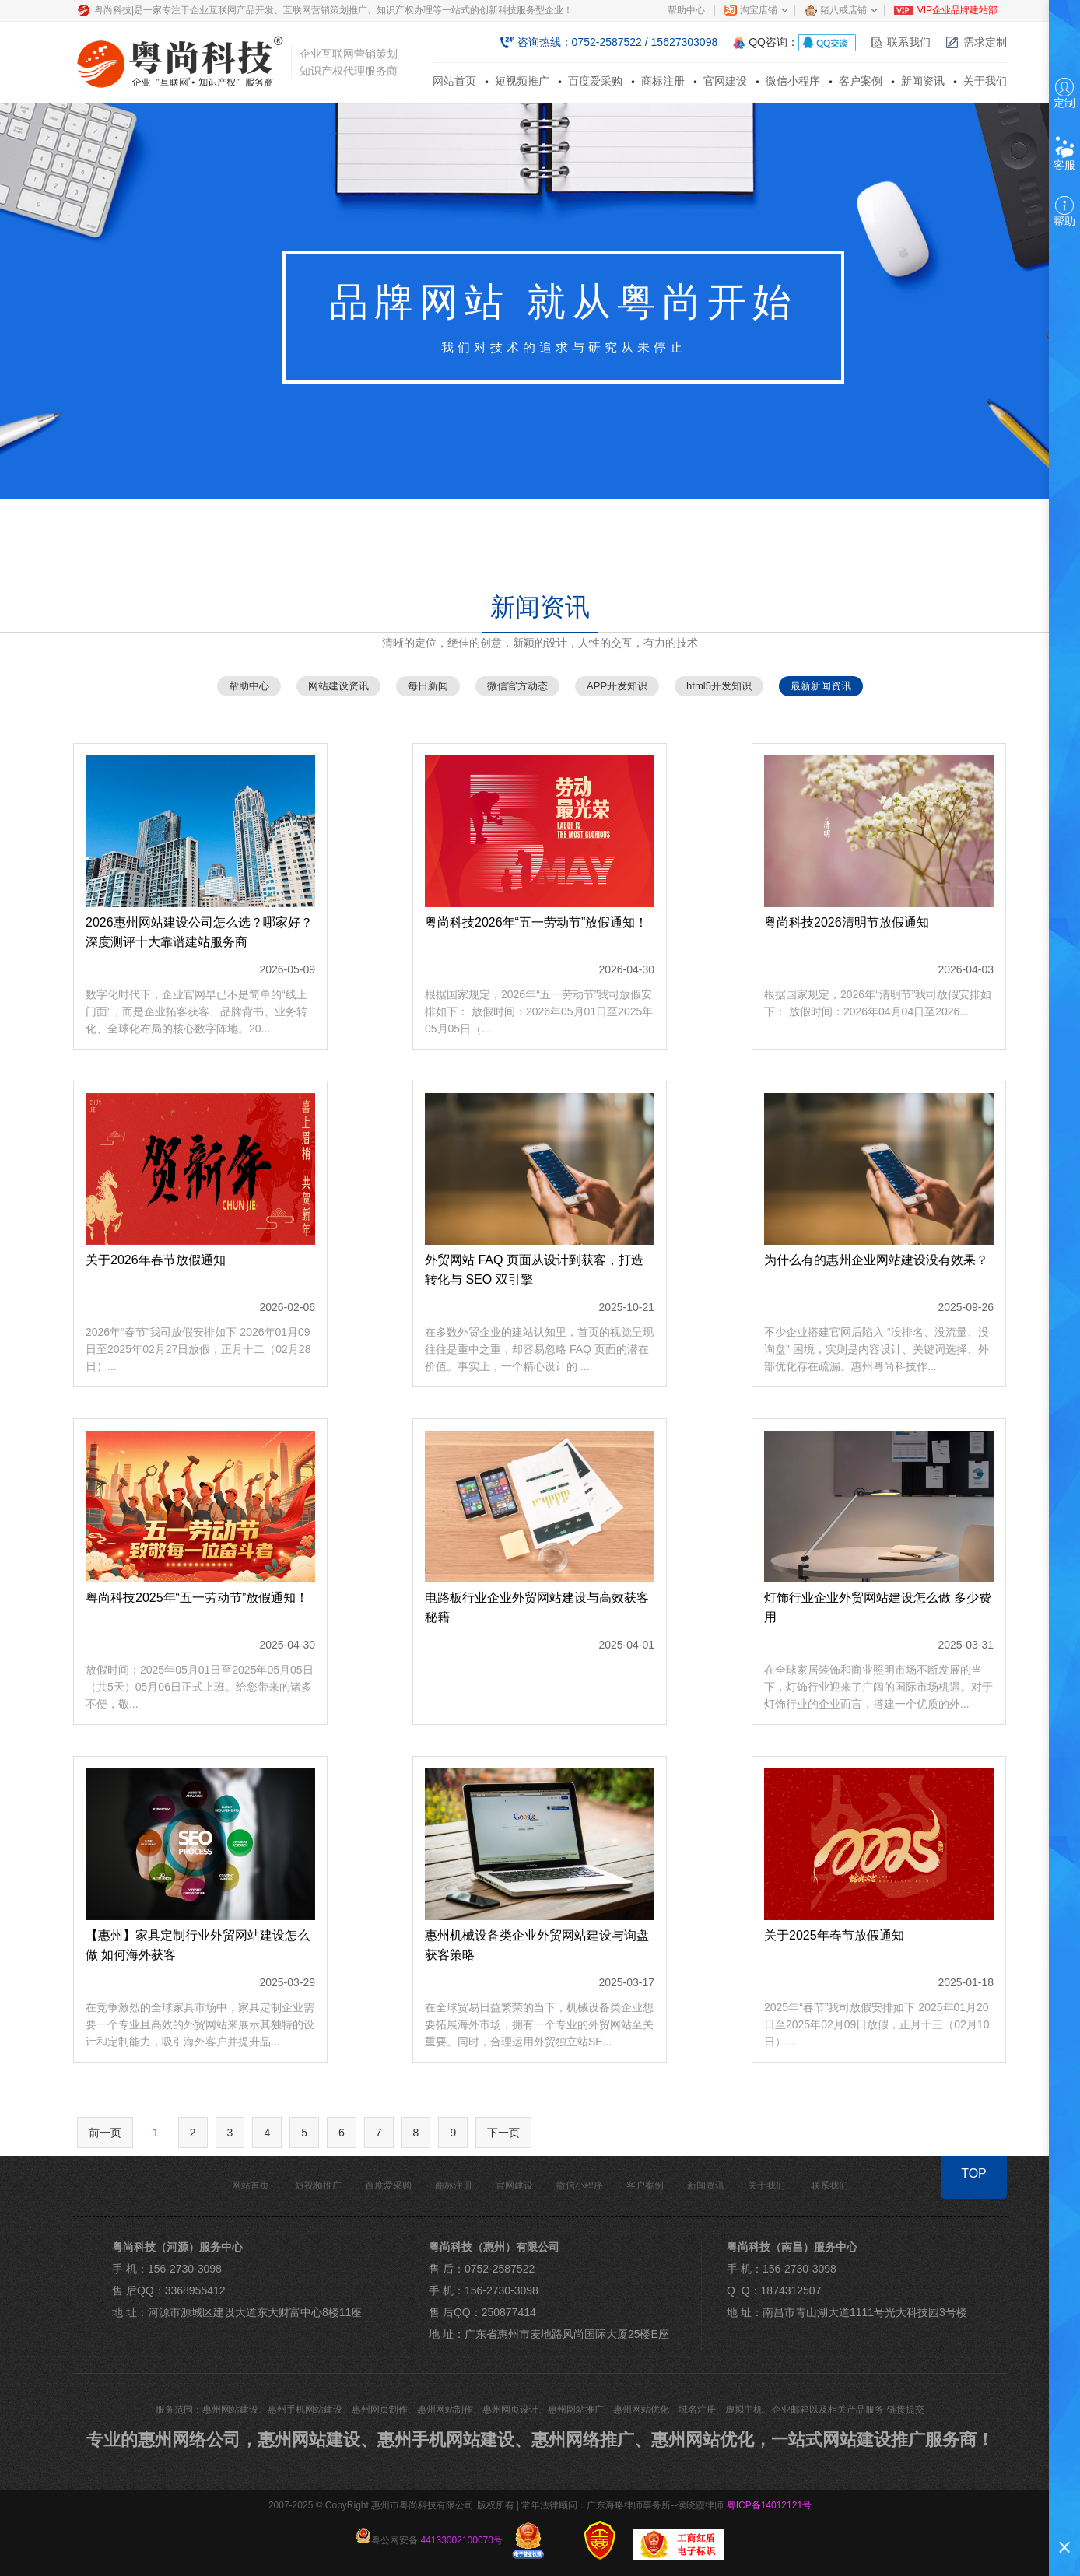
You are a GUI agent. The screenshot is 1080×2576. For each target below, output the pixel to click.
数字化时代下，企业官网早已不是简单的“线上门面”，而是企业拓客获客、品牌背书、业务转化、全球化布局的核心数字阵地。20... (196, 1011)
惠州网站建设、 (317, 2439)
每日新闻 (428, 686)
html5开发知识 (719, 686)
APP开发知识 (617, 686)
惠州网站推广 (576, 2409)
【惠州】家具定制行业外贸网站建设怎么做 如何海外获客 (198, 1945)
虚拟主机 (744, 2409)
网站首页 (454, 81)
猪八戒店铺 (843, 10)
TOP (974, 2173)
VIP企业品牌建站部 (957, 10)
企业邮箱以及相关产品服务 (828, 2409)
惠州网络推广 (582, 2439)
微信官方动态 (517, 686)
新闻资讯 (923, 81)
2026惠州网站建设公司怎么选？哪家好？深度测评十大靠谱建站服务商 (199, 932)
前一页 (105, 2132)
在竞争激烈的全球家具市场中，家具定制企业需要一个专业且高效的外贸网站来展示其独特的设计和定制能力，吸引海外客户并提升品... (200, 2024)
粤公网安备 (429, 2537)
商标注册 (663, 81)
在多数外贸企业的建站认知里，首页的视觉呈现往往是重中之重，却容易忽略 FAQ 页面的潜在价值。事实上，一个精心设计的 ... (539, 1349)
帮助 (1064, 211)
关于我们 (985, 81)
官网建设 (725, 81)
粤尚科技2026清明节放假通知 (846, 922)
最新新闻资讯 (821, 686)
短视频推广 (522, 81)
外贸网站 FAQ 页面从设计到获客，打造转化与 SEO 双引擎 (534, 1269)
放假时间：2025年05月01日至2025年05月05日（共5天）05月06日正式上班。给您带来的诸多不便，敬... (200, 1686)
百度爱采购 (595, 81)
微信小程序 (793, 81)
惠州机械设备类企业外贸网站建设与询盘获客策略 (537, 1945)
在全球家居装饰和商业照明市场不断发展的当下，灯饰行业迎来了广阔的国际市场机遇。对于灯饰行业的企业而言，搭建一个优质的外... (878, 1686)
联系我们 (909, 42)
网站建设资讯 (338, 686)
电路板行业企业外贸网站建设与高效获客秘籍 (537, 1607)
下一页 (503, 2132)
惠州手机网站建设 (305, 2409)
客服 (1064, 153)
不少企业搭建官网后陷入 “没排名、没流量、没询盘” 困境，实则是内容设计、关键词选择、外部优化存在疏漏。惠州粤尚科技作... (876, 1349)
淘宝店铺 (758, 10)
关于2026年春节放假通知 (156, 1260)
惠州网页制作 (380, 2409)
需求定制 (985, 42)
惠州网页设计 (510, 2409)
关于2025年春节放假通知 (834, 1935)
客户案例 (860, 81)
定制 (1064, 93)
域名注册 (697, 2409)
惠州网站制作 (445, 2409)
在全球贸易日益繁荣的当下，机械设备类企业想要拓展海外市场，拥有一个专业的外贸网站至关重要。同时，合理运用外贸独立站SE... (539, 2024)
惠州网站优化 (641, 2409)
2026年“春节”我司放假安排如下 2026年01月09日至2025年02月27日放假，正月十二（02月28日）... (198, 1349)
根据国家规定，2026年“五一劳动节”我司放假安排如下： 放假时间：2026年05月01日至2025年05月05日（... (539, 1011)
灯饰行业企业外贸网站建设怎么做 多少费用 (877, 1607)
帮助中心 (686, 10)
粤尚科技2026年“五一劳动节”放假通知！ (536, 922)
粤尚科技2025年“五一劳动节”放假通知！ (197, 1597)
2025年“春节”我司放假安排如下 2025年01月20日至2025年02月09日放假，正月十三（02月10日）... (876, 2024)
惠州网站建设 (230, 2409)
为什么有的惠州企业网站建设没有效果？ (876, 1260)
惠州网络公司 (189, 2439)
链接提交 (905, 2409)
